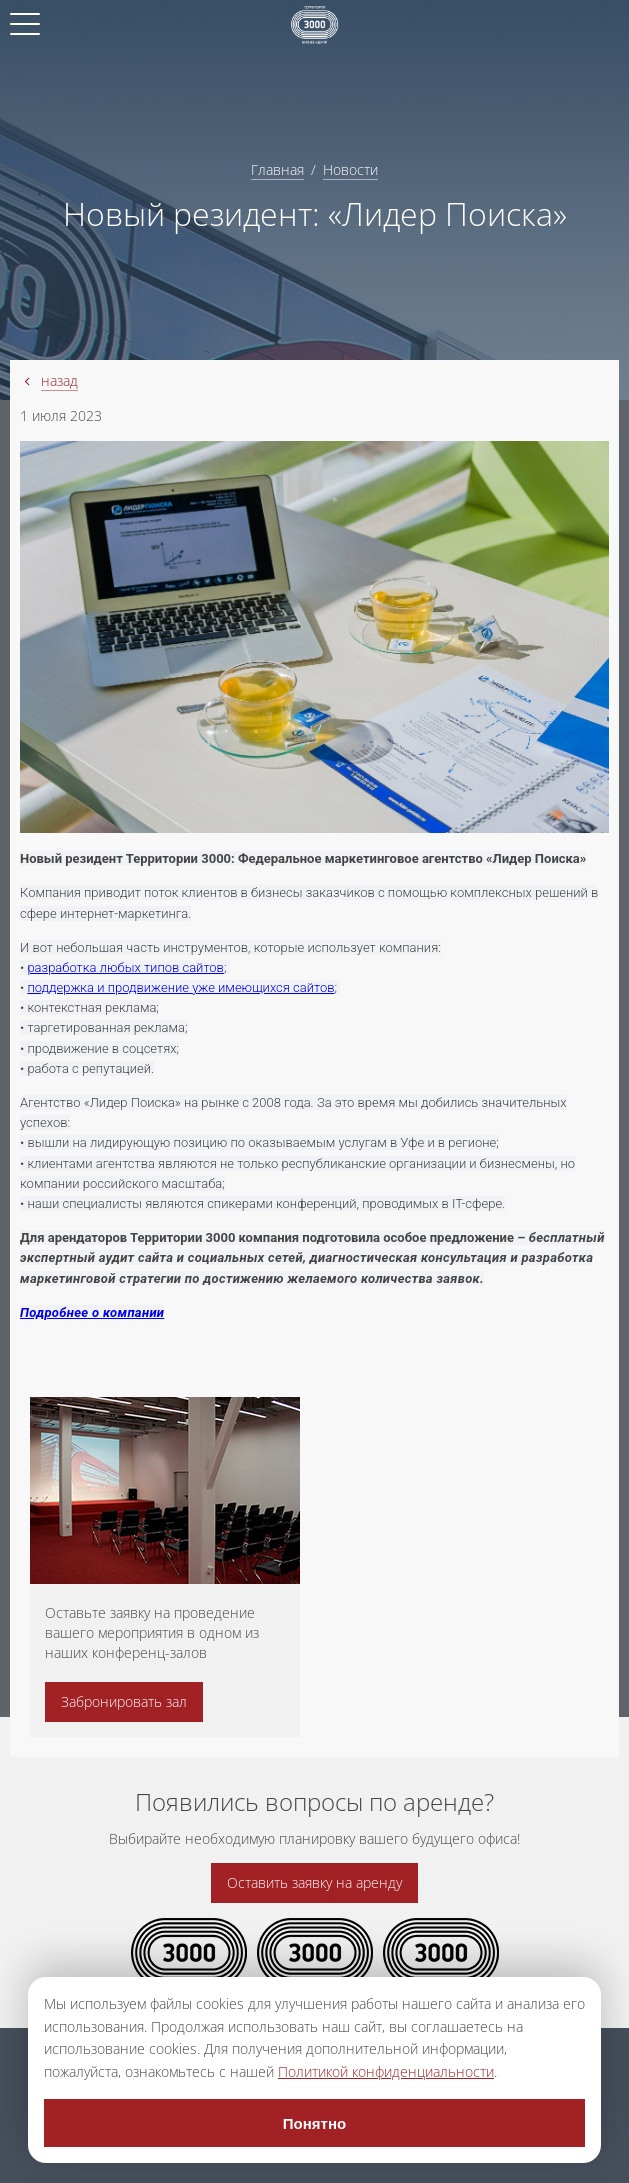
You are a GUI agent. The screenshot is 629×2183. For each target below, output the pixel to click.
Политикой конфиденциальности (386, 2071)
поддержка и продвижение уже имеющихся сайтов (180, 987)
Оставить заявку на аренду (314, 1882)
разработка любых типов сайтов (125, 967)
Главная (277, 169)
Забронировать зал (124, 1701)
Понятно (314, 2123)
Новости (350, 169)
